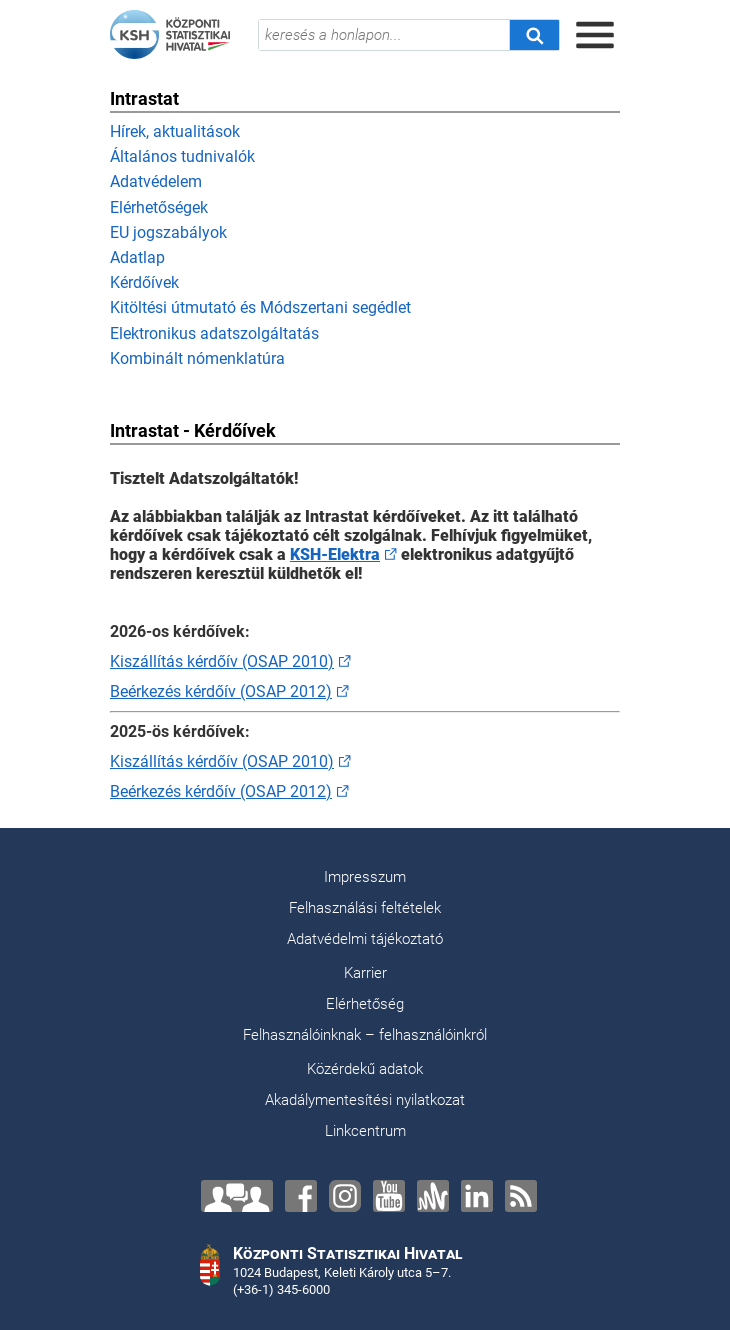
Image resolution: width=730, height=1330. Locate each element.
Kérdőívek (144, 282)
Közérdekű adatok (365, 1069)
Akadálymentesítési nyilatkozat (365, 1100)
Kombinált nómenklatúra (197, 358)
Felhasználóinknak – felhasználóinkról (365, 1035)
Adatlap (137, 257)
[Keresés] (534, 35)
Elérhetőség (365, 1004)
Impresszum (365, 877)
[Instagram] (345, 1196)
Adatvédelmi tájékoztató (365, 939)
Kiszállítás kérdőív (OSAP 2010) (222, 661)
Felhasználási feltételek (365, 908)
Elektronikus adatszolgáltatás (214, 333)
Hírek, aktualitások (175, 131)
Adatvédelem (156, 181)
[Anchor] (433, 1196)
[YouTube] (389, 1196)
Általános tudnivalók (182, 156)
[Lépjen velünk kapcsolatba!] (237, 1196)
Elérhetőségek (159, 207)
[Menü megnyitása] (595, 35)
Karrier (365, 973)
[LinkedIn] (477, 1196)
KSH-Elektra (335, 554)
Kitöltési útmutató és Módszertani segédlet (260, 307)
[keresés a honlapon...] (384, 35)
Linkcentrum (365, 1131)
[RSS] (521, 1196)
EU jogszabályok (168, 232)
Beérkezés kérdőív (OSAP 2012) (221, 691)
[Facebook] (301, 1196)
